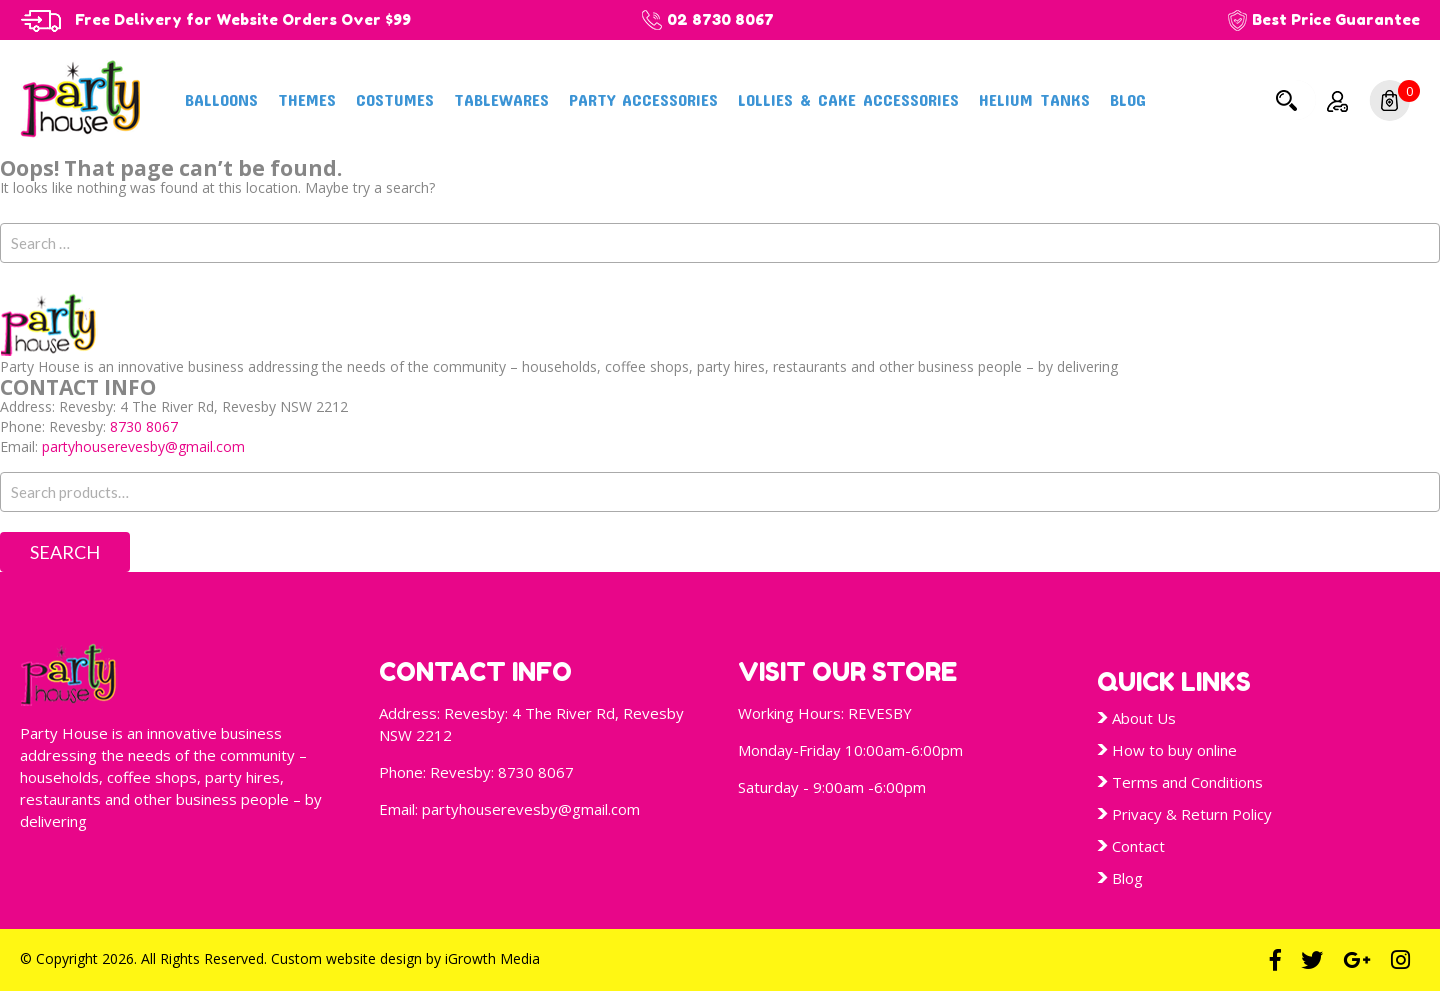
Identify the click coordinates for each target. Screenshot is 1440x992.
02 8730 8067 (725, 19)
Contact (1138, 846)
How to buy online (1174, 750)
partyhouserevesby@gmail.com (143, 446)
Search (1286, 100)
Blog (1128, 99)
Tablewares (501, 99)
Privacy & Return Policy (1192, 814)
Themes (307, 99)
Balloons (221, 99)
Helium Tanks (1034, 99)
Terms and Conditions (1187, 782)
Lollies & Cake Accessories (848, 99)
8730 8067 (144, 426)
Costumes (395, 99)
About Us (1144, 718)
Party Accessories (643, 99)
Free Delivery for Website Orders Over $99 (245, 19)
